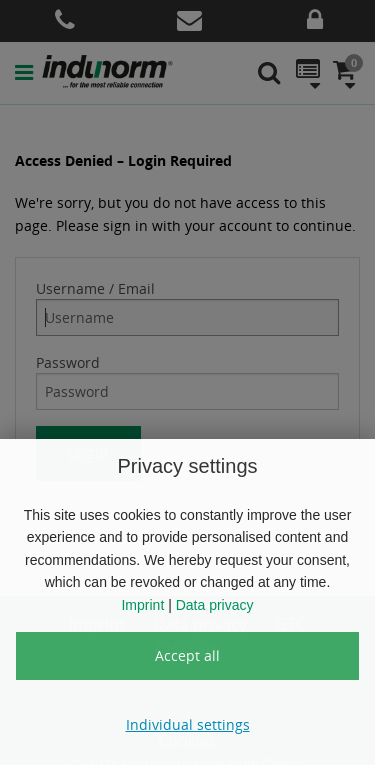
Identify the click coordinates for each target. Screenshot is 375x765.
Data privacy (215, 605)
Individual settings (188, 724)
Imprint (142, 605)
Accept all (187, 655)
